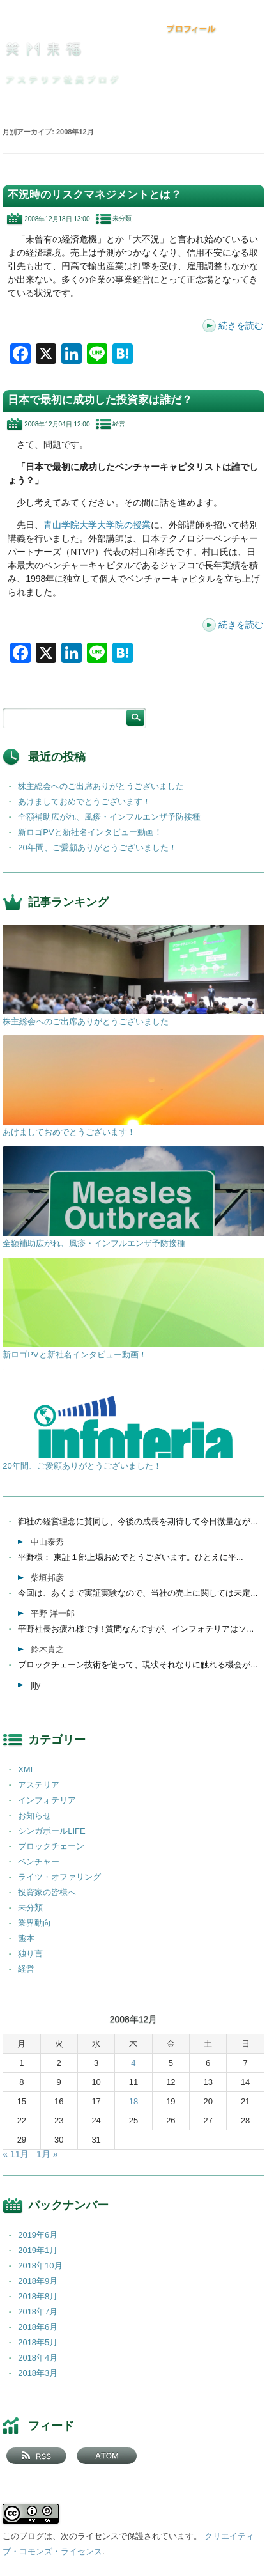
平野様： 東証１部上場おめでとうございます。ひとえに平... (130, 1557)
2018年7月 (37, 2311)
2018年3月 (37, 2373)
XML (26, 1769)
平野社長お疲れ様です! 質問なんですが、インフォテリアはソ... (136, 1629)
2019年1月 (37, 2250)
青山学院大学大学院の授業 (97, 525)
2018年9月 (37, 2281)
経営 (118, 423)
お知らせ (34, 1815)
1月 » (46, 2154)
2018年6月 (37, 2327)
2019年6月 (37, 2235)
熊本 (26, 1938)
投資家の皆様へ (47, 1892)
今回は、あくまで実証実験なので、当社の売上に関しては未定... (137, 1593)
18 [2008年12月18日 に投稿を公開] (133, 2101)
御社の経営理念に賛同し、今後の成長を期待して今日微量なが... (137, 1521)
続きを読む (240, 325)
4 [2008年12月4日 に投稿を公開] (133, 2063)
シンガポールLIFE (51, 1831)
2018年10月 (40, 2265)
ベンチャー (38, 1861)
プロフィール (191, 29)
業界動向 (34, 1923)
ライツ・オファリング (59, 1877)
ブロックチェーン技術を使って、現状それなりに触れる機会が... (137, 1664)
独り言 (30, 1953)
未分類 (122, 218)
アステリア (38, 1785)
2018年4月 (37, 2357)
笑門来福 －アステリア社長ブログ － (43, 49)
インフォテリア (47, 1800)
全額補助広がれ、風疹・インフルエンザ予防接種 (109, 817)
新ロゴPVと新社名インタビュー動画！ (90, 832)
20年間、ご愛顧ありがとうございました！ (97, 847)
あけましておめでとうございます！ (84, 801)
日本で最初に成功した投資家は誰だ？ (100, 400)
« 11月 (16, 2154)
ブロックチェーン (51, 1846)
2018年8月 (37, 2296)
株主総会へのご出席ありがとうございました (101, 786)
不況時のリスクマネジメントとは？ (94, 195)
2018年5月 (37, 2342)
